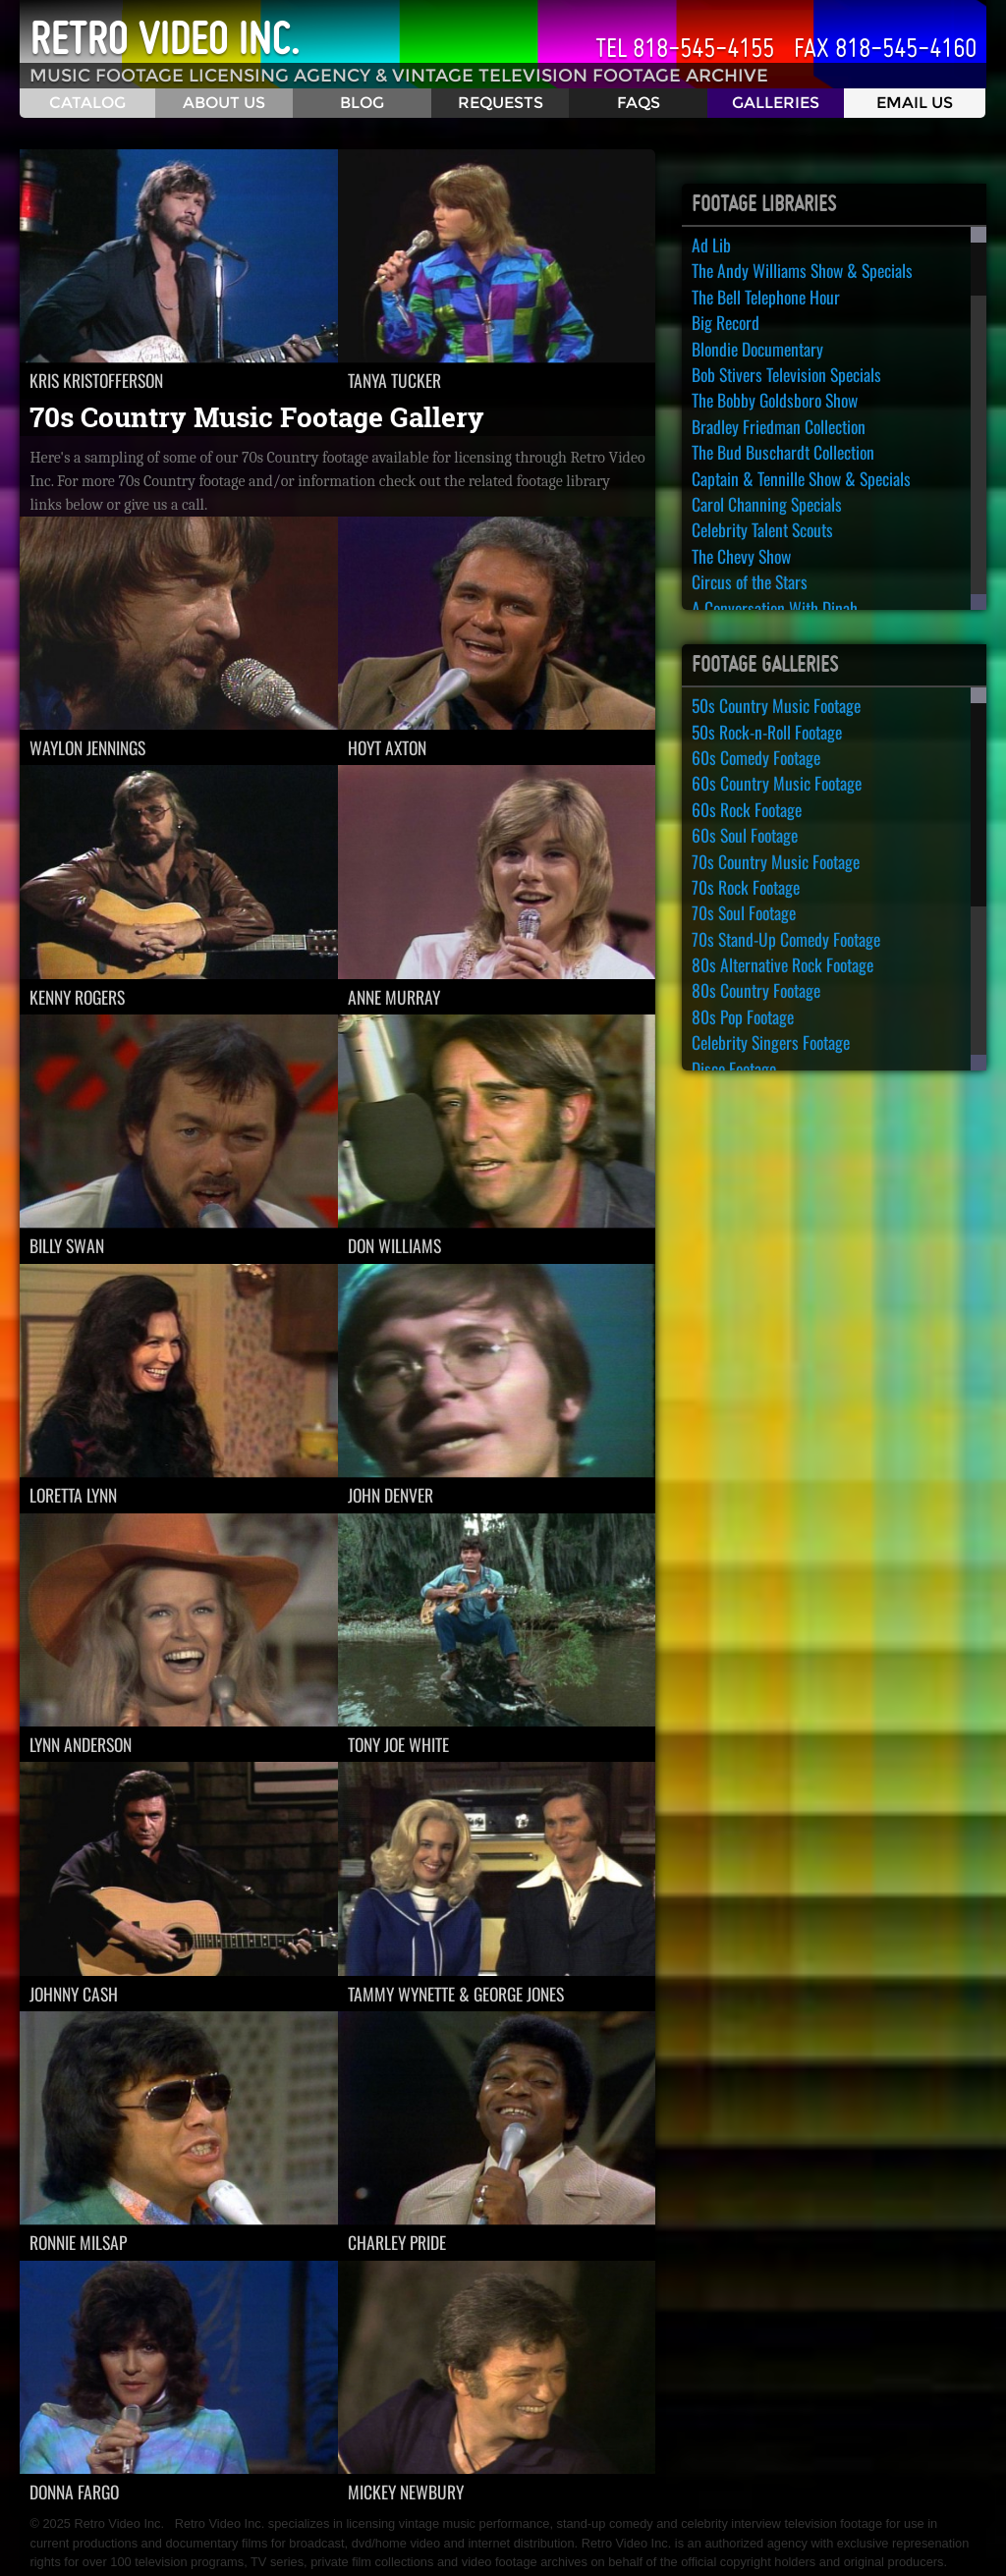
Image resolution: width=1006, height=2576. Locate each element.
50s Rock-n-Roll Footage (767, 731)
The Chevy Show (741, 556)
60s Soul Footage (745, 835)
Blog (362, 102)
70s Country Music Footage (776, 861)
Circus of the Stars (750, 581)
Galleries (775, 102)
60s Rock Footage (747, 809)
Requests (500, 102)
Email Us (914, 102)
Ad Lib (711, 244)
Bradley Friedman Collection (779, 426)
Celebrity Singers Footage (771, 1042)
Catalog (87, 102)
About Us (224, 102)
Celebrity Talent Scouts (762, 529)
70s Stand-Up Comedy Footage (786, 939)
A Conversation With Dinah (775, 608)
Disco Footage (734, 1068)
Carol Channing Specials (767, 504)
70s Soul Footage (744, 912)
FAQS (638, 102)
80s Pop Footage (743, 1016)
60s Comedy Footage (756, 757)
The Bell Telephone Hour (766, 296)
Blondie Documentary (757, 348)
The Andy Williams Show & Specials (802, 270)
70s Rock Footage (746, 887)
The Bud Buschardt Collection (783, 452)
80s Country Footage (756, 990)
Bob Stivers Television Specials (786, 374)
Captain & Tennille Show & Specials (801, 478)
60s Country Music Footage (777, 782)
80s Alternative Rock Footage (782, 964)
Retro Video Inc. (164, 38)
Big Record (725, 322)
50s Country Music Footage (776, 705)
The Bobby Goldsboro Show (775, 399)
